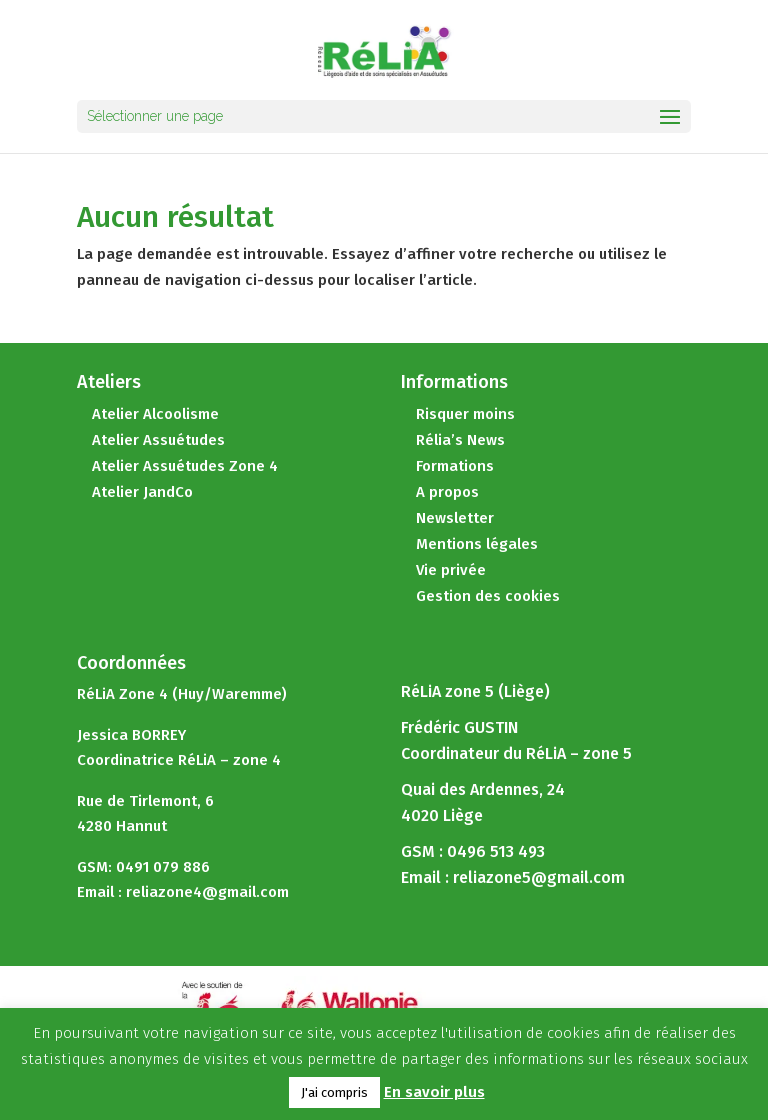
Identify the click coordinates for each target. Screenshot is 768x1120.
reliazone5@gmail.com (539, 877)
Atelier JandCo (142, 492)
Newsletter (455, 518)
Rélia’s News (460, 440)
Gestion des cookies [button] (488, 596)
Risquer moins (465, 414)
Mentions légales (477, 544)
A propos (447, 492)
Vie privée (451, 570)
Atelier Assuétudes (158, 440)
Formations (455, 466)
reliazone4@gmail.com (207, 892)
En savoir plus (434, 1092)
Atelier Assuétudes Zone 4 (185, 466)
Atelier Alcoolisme (155, 414)
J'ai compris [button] (334, 1092)
